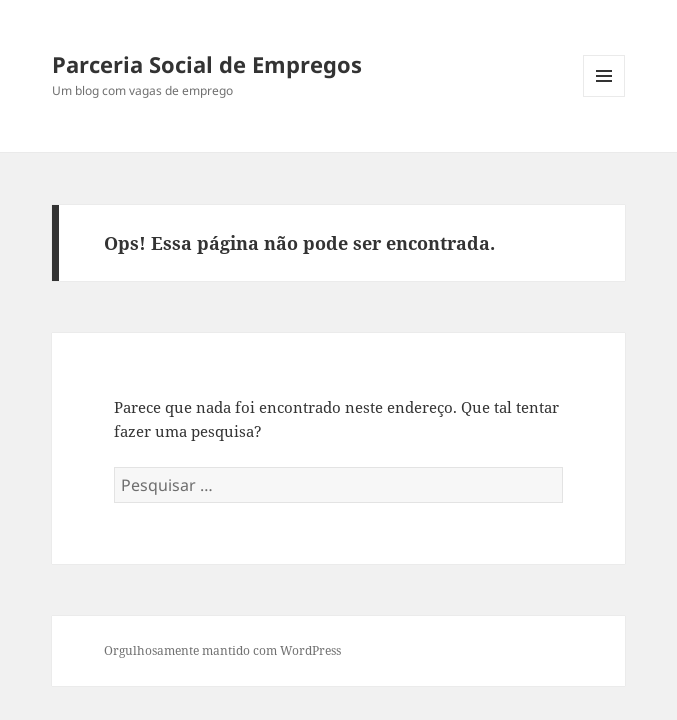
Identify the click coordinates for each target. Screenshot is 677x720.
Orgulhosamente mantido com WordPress (222, 650)
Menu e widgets (604, 96)
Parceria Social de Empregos (207, 64)
